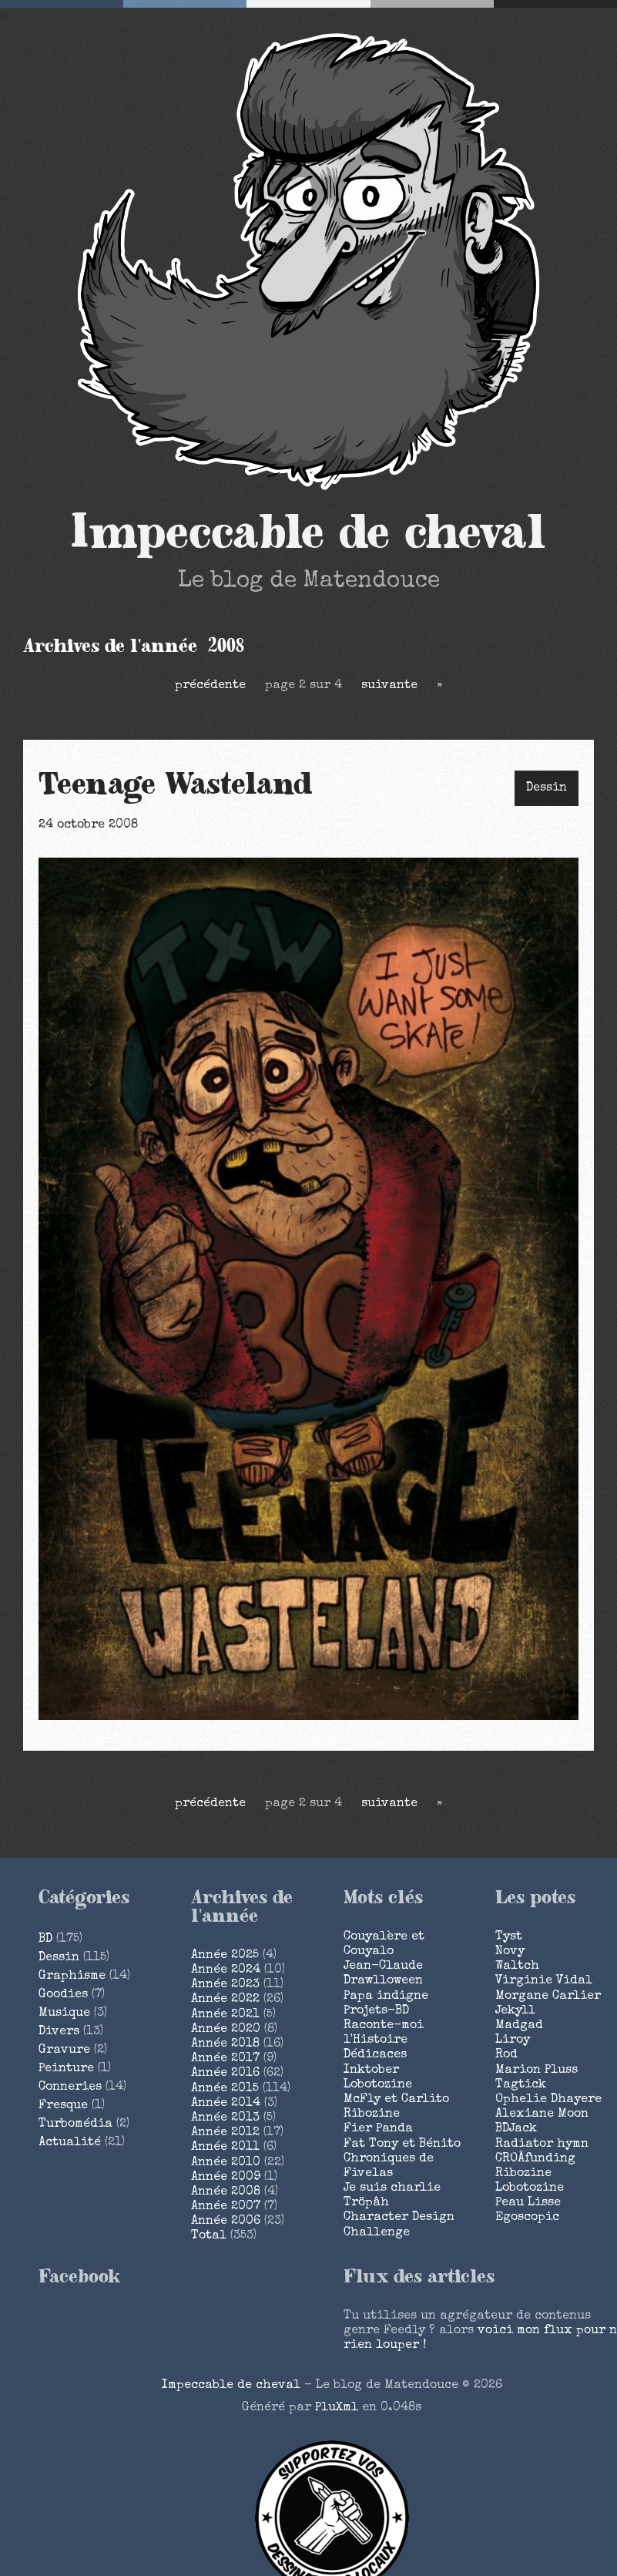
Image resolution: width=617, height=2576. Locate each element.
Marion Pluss (536, 2070)
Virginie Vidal (543, 1981)
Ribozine (372, 2114)
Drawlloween (383, 1981)
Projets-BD (376, 2011)
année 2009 (225, 2177)
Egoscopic (527, 2218)
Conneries (70, 2087)
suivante (389, 686)
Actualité (70, 2143)
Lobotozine (378, 2085)
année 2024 (225, 1970)
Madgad (519, 2026)
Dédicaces (375, 2055)
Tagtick (520, 2085)
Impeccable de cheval (308, 533)
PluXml (336, 2408)
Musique (64, 2013)
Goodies (63, 1995)
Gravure (64, 2050)
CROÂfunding (535, 2159)
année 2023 (225, 1985)
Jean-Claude (383, 1966)
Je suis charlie (392, 2188)
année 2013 (225, 2118)
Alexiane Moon (541, 2114)
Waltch (517, 1966)
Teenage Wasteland (176, 785)
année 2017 (225, 2059)
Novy (510, 1952)
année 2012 (225, 2133)
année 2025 (225, 1956)
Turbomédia (75, 2124)
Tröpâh (366, 2203)
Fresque (63, 2106)
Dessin (546, 788)
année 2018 (225, 2044)
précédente (210, 686)
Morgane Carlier (548, 1996)
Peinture (66, 2069)
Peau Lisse (528, 2203)
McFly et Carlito (396, 2100)
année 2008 (225, 2192)
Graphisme (72, 1976)
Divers (59, 2032)
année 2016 (225, 2073)
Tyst (508, 1937)
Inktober (371, 2070)
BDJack (516, 2129)
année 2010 (225, 2163)
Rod (506, 2055)
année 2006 (225, 2221)
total (210, 2236)
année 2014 (225, 2103)
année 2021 (225, 2015)
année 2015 (225, 2089)
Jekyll (515, 2011)
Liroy (512, 2040)
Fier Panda (378, 2129)
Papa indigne (386, 1996)
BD (45, 1939)
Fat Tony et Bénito (402, 2144)
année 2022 (225, 1999)
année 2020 (225, 2030)
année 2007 (225, 2207)
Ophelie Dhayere (548, 2100)
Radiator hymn (541, 2144)
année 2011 (225, 2147)
